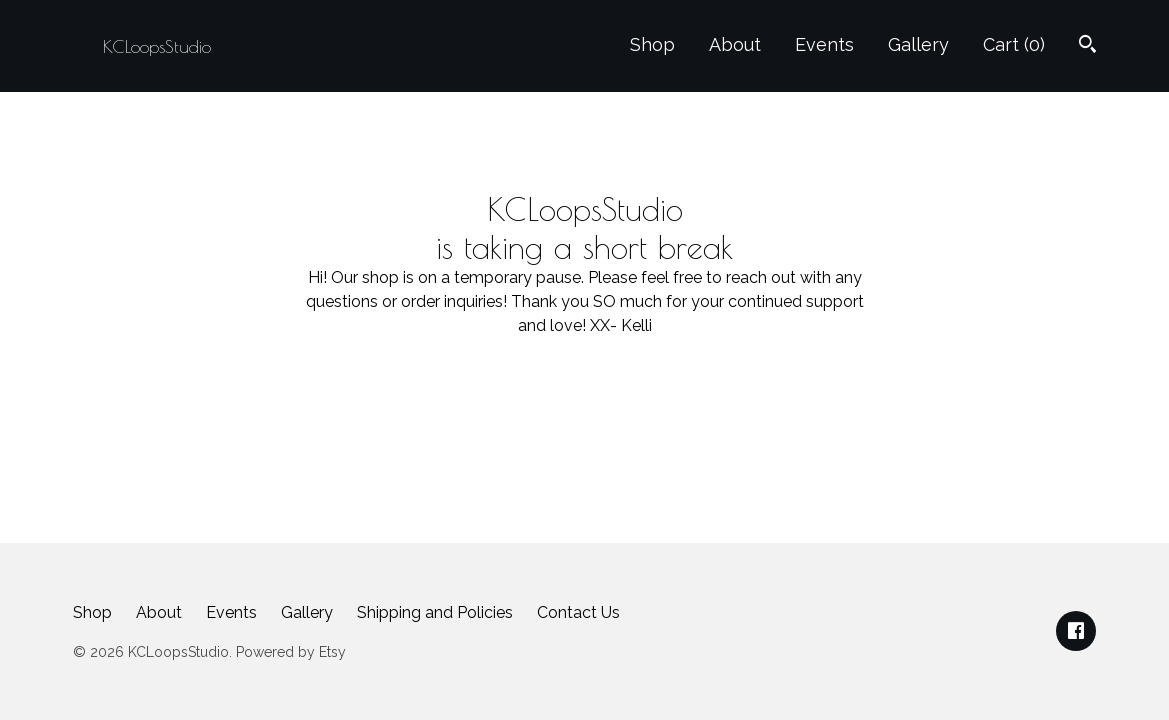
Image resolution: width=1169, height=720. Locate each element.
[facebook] (1076, 631)
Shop (652, 44)
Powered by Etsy (291, 652)
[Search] (1087, 46)
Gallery (918, 44)
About (735, 44)
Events (824, 44)
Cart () (1014, 44)
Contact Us (578, 612)
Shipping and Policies (435, 612)
